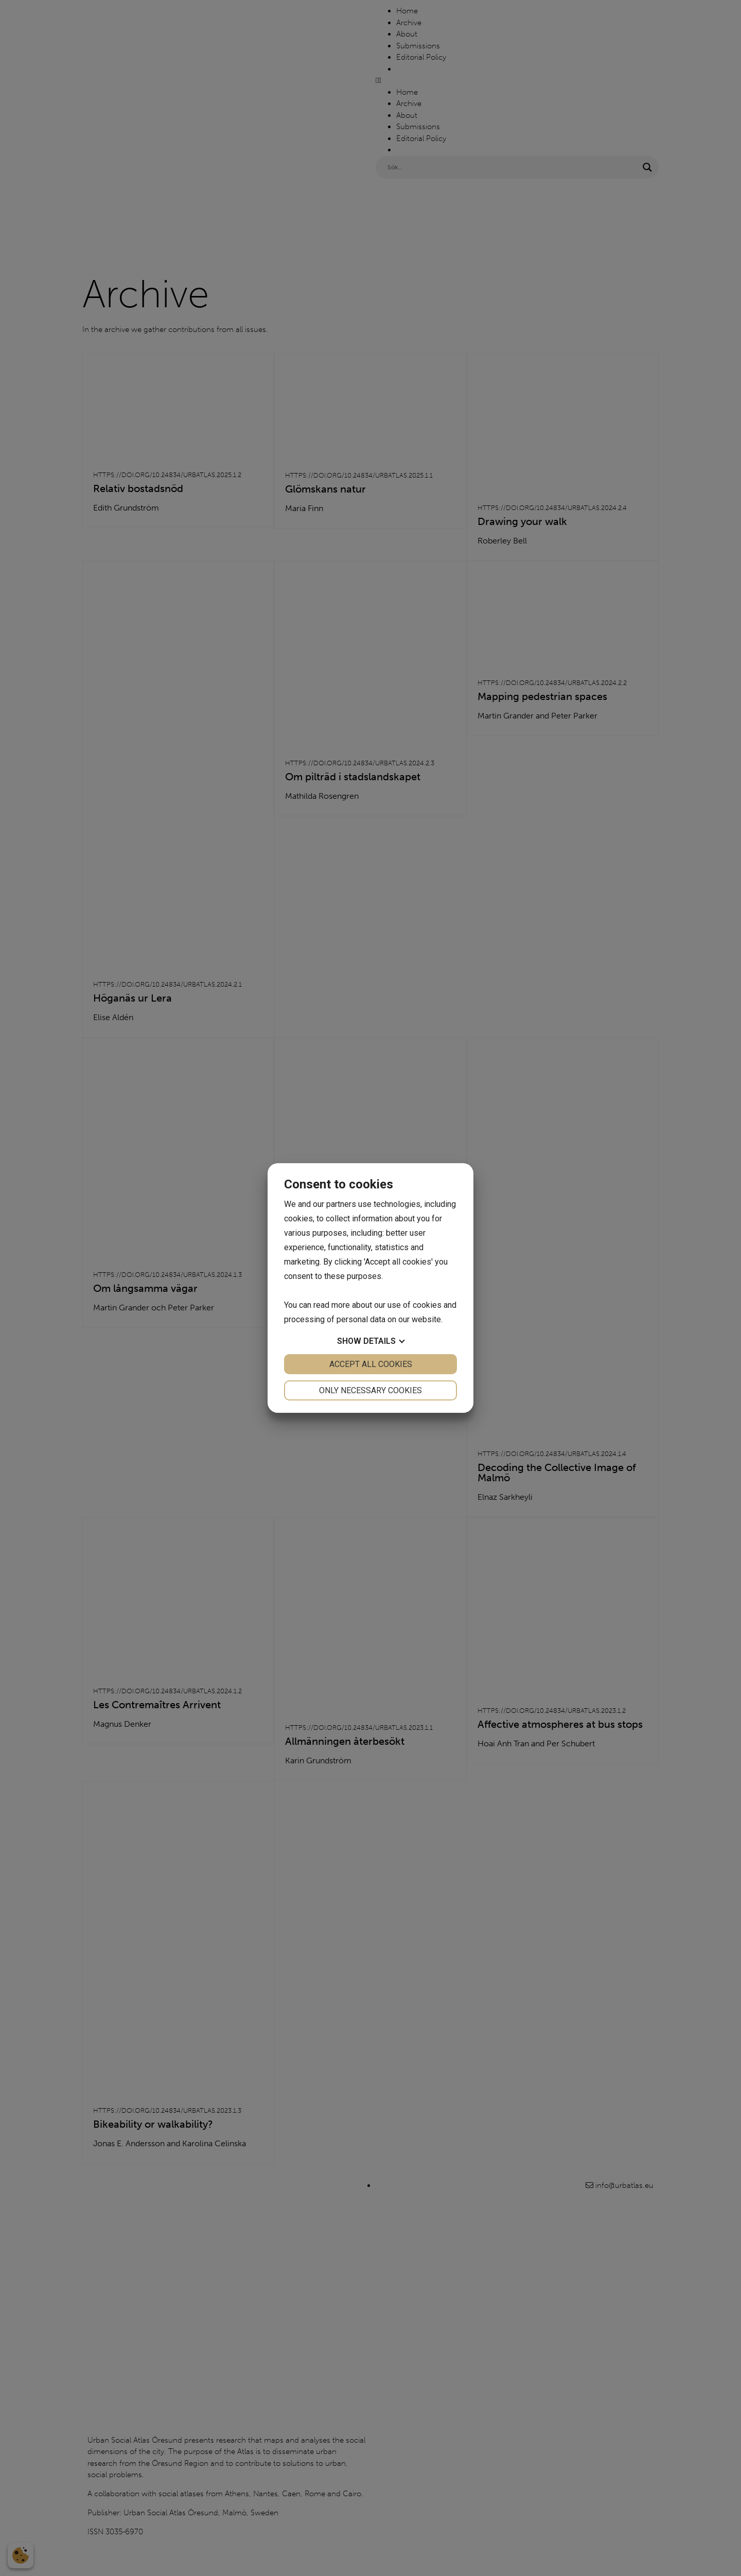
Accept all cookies (370, 1364)
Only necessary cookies (370, 1390)
